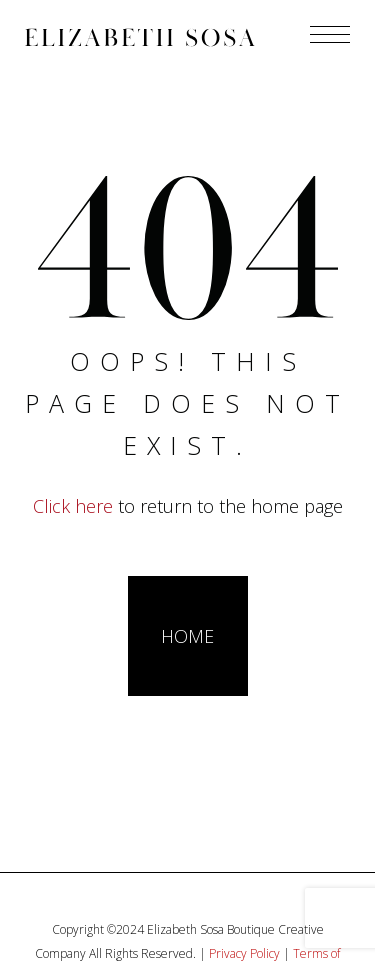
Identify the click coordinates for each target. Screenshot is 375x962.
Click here (73, 506)
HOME (187, 636)
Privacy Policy (244, 953)
